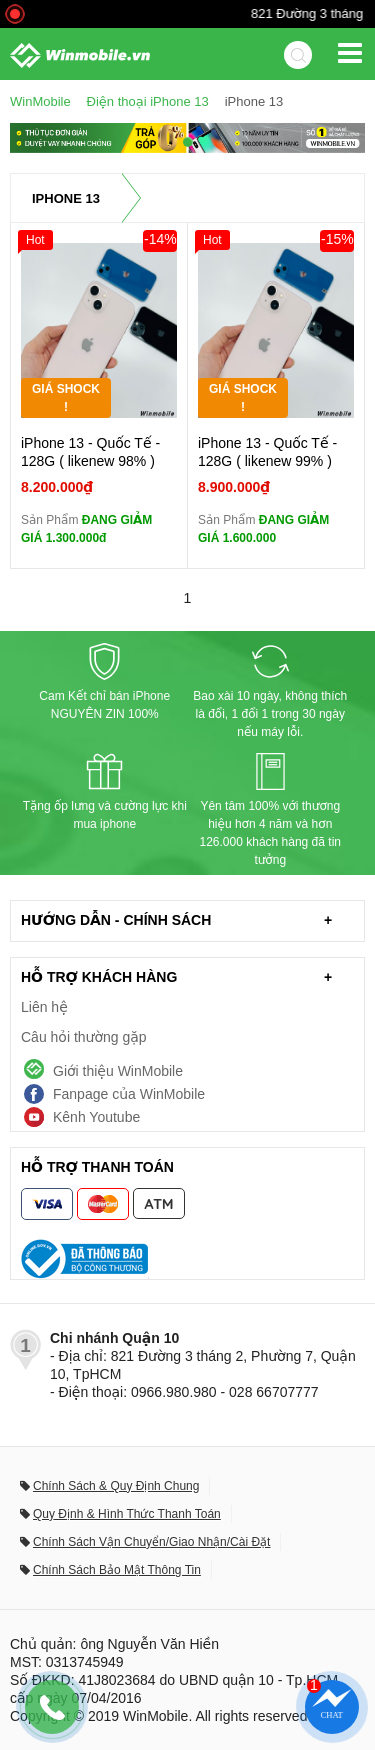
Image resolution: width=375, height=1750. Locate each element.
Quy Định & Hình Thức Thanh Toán (127, 1514)
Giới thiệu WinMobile (118, 1071)
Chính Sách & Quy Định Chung (116, 1486)
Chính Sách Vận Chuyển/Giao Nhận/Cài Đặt (151, 1542)
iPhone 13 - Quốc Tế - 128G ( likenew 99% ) (267, 452)
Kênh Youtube (96, 1117)
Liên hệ (44, 1007)
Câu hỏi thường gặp (84, 1037)
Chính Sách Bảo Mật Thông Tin (117, 1570)
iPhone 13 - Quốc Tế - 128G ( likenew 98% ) (90, 452)
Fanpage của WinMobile (129, 1094)
